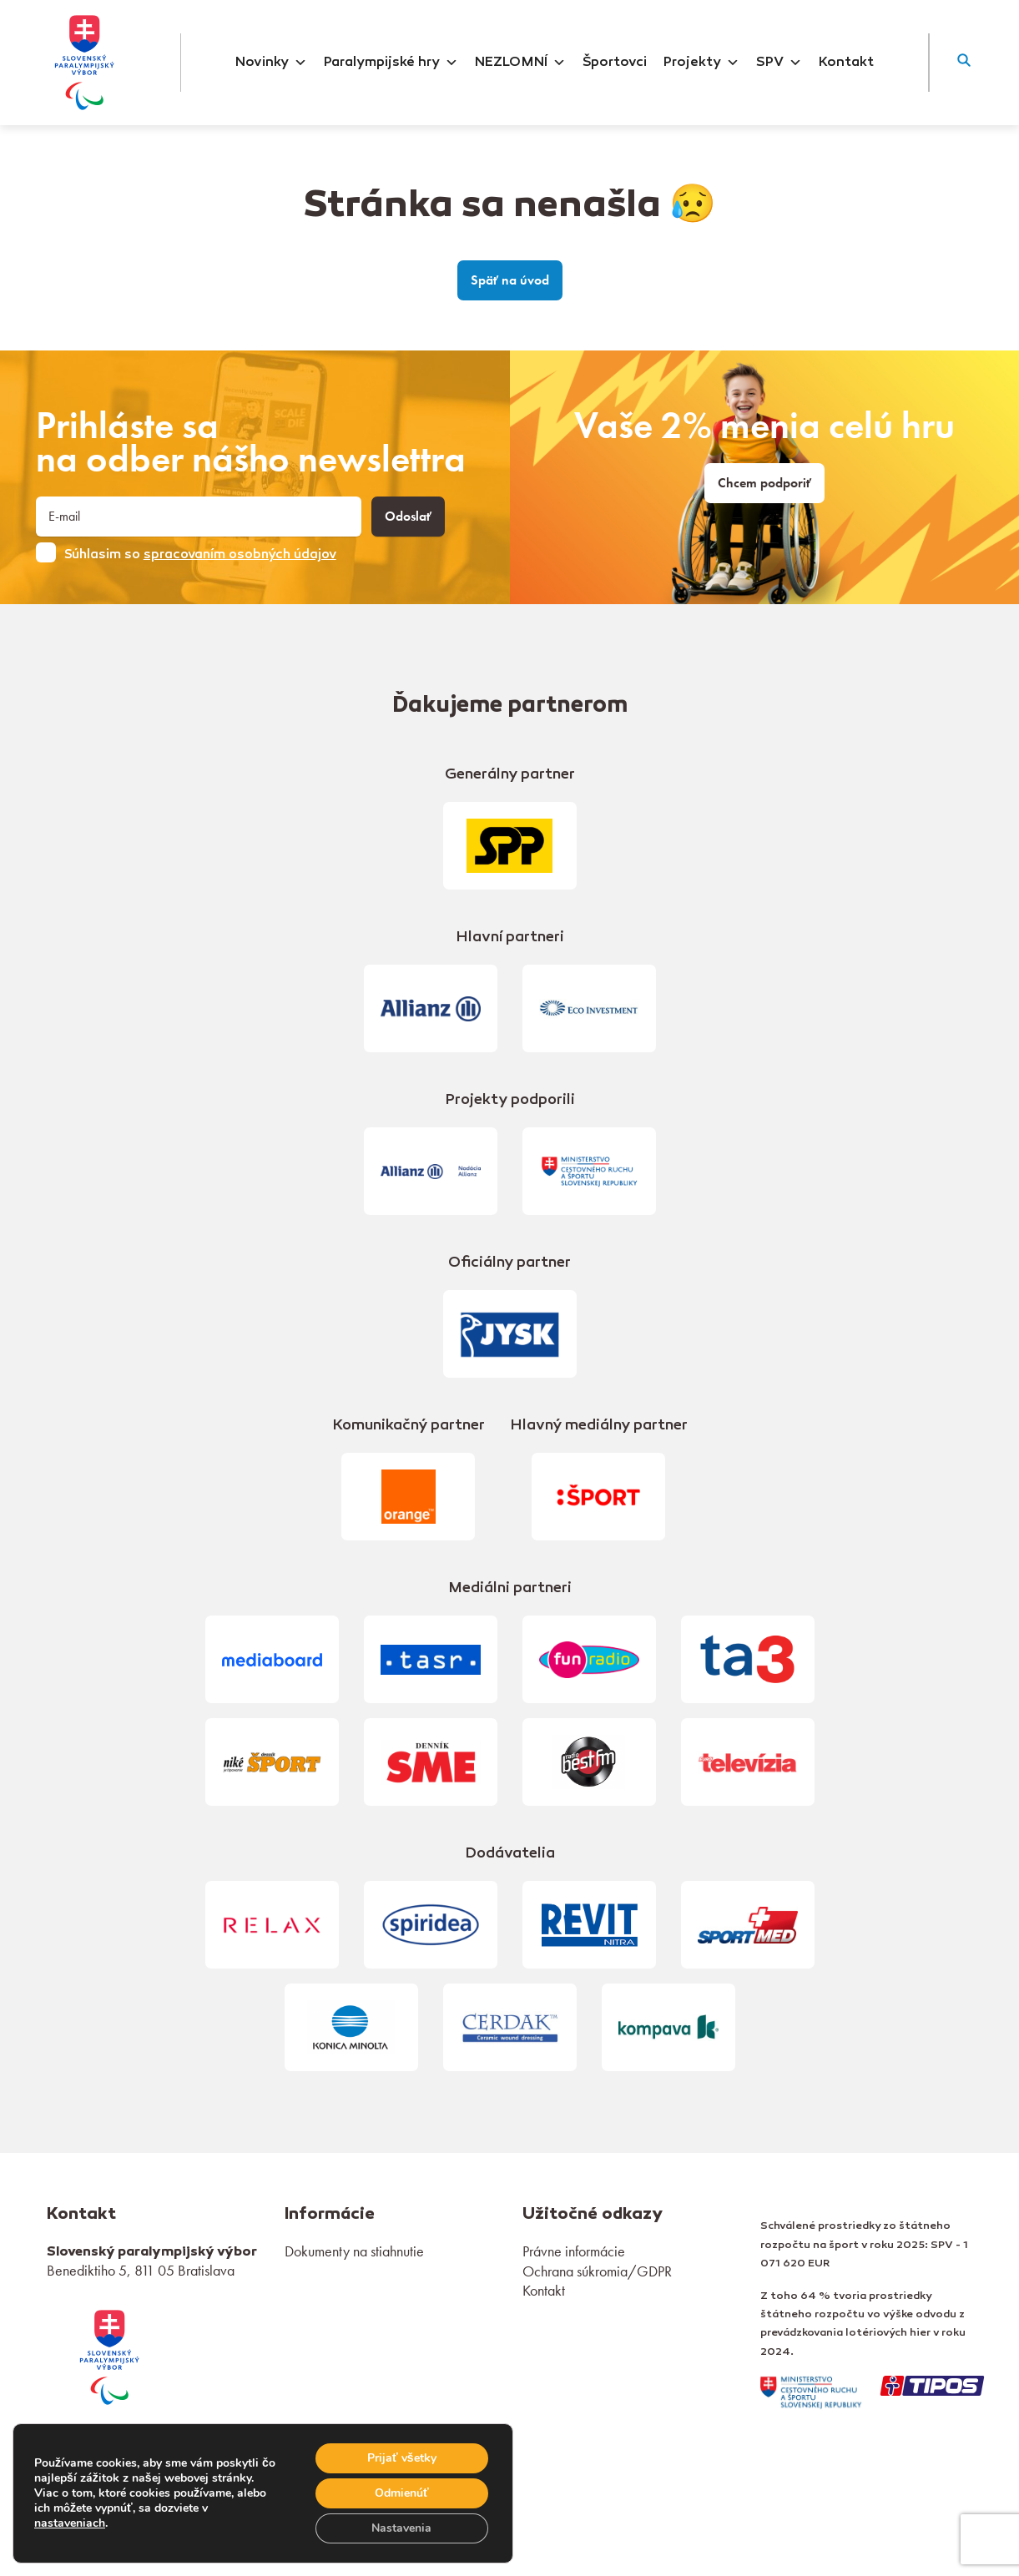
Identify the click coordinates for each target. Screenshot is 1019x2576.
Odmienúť (402, 2493)
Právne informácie (573, 2251)
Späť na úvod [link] (510, 280)
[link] (109, 2355)
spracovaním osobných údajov (240, 555)
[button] (964, 62)
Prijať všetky (401, 2458)
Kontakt (846, 62)
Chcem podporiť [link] (764, 483)
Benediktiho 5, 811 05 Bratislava (141, 2270)
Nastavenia (401, 2528)
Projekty (701, 62)
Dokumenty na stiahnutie (354, 2251)
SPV (779, 62)
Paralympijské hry (391, 62)
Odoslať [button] (408, 516)
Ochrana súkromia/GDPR (597, 2271)
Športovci (615, 62)
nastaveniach (69, 2523)
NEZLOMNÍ (520, 62)
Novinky (271, 62)
